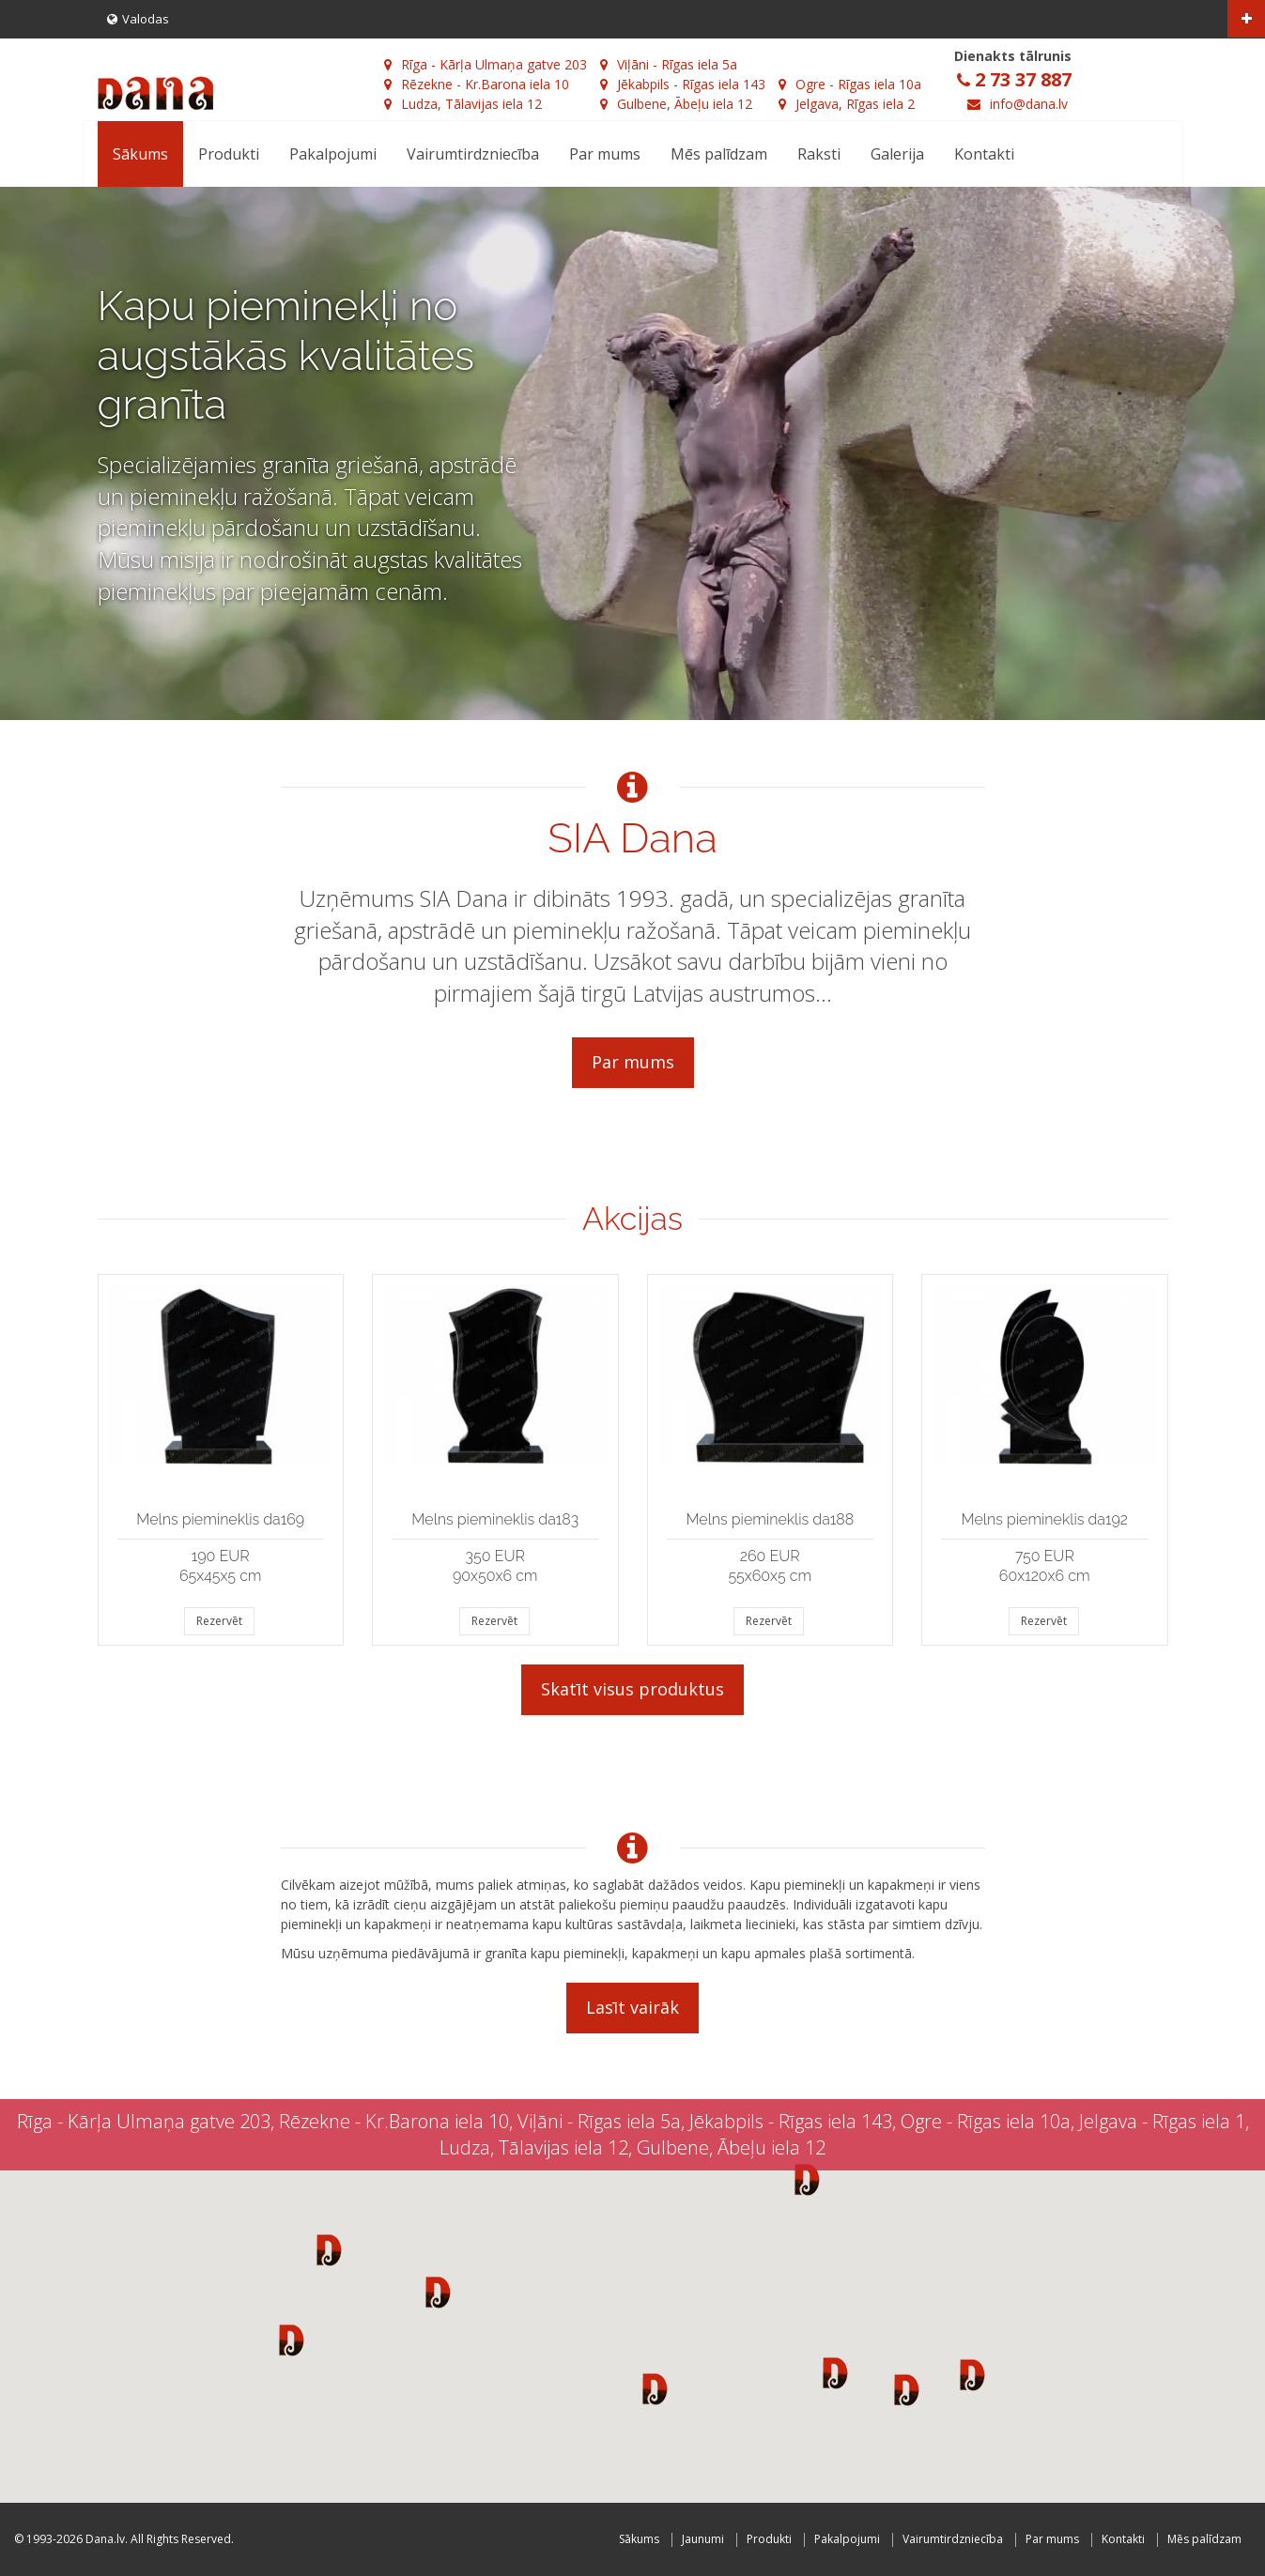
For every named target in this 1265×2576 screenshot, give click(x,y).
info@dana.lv (1029, 104)
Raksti (819, 154)
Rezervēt (219, 1621)
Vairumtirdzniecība (473, 154)
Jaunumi (703, 2539)
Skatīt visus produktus (632, 1689)
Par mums (604, 154)
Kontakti (984, 154)
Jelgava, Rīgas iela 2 (847, 104)
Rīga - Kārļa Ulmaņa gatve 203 (485, 64)
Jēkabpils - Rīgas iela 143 (682, 84)
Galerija (897, 154)
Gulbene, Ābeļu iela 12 (676, 104)
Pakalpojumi (333, 154)
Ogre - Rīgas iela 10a (850, 84)
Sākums (140, 154)
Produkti (228, 154)
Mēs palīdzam (719, 154)
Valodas (138, 18)
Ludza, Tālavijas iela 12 (463, 104)
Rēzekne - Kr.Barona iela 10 (476, 84)
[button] (329, 2249)
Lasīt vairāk (632, 2007)
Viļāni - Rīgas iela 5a (668, 64)
